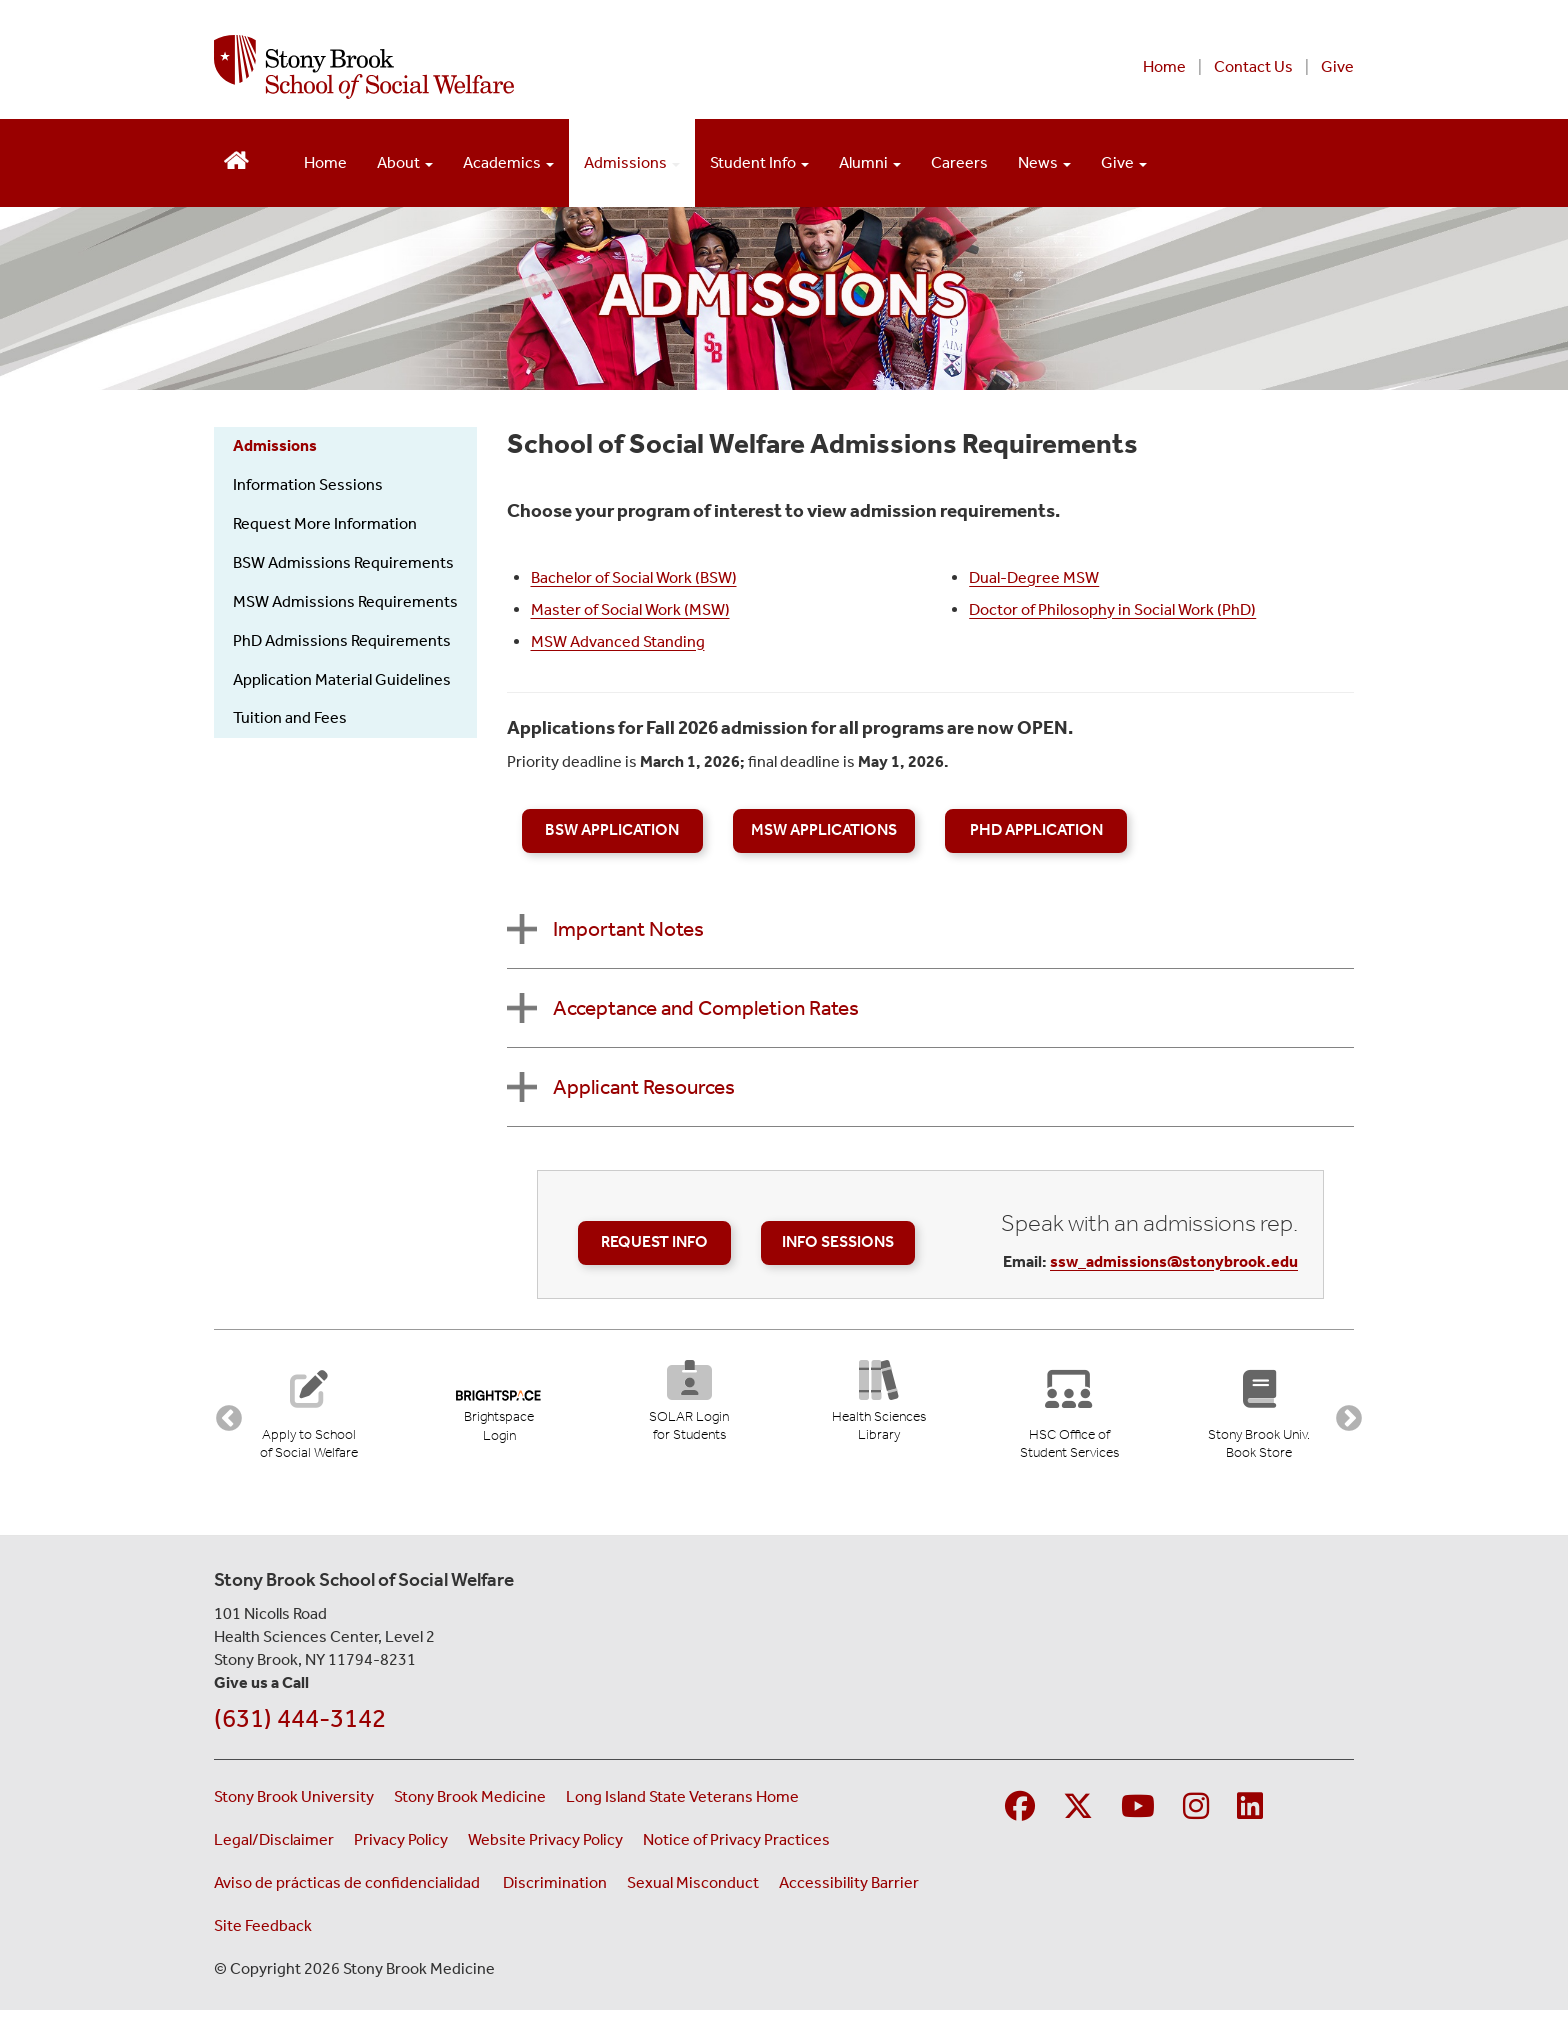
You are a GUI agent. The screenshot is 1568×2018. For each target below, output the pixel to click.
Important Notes (628, 929)
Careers (959, 162)
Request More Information (325, 523)
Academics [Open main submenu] (508, 162)
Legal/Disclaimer (274, 1845)
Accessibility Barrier (849, 1888)
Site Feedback (263, 1931)
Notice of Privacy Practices (736, 1845)
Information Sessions (308, 484)
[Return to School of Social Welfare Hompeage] (236, 158)
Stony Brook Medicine (470, 1802)
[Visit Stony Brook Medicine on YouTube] (1138, 1813)
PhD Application (1036, 830)
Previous (224, 1417)
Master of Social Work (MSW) (630, 609)
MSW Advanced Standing (618, 641)
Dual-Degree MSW (1034, 577)
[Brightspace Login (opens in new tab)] (498, 1408)
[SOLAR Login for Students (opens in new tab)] (688, 1407)
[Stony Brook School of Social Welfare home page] (541, 67)
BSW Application (612, 830)
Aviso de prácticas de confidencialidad (348, 1888)
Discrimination (555, 1888)
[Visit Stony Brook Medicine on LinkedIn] (1250, 1813)
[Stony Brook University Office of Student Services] (1068, 1416)
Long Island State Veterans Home (682, 1802)
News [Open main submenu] (1044, 162)
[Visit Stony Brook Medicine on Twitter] (1078, 1813)
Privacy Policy (401, 1845)
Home (1164, 66)
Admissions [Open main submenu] (632, 162)
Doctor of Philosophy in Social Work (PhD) (1112, 609)
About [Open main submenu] (405, 162)
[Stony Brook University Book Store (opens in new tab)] (1258, 1416)
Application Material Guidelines (342, 679)
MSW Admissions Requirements (345, 601)
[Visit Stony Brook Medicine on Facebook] (1020, 1813)
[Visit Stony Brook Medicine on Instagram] (1196, 1813)
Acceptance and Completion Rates (706, 1008)
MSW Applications (824, 830)
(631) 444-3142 (300, 1724)
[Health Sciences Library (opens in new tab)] (879, 1407)
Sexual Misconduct (693, 1888)
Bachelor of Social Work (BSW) (634, 577)
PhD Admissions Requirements (342, 640)
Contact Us (1253, 66)
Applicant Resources (644, 1087)
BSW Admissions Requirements (343, 562)
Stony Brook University (294, 1802)
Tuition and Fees (290, 717)
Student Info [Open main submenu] (759, 162)
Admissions (275, 445)
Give (1337, 66)
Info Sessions (838, 1242)
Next (1344, 1417)
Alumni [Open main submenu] (870, 162)
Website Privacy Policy (545, 1845)
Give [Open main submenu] (1124, 162)
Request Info (654, 1242)
